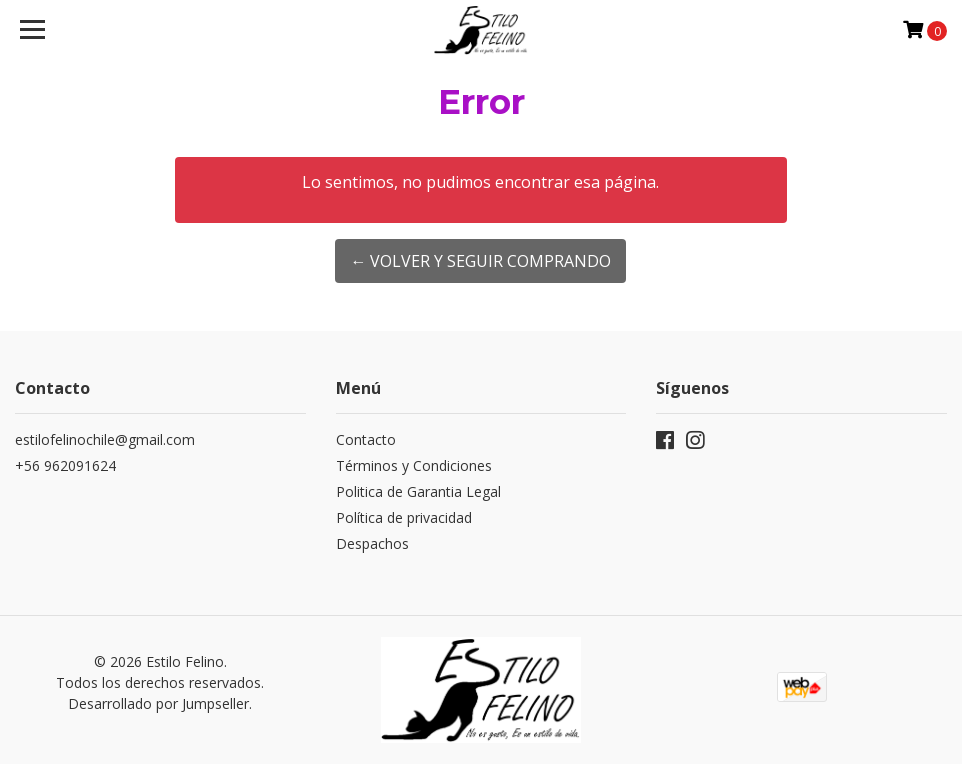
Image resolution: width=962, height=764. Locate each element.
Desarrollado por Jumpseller (158, 703)
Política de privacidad (404, 517)
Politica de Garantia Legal (418, 491)
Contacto (366, 439)
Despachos (372, 543)
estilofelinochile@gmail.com (105, 439)
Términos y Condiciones (414, 465)
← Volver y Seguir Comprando (480, 261)
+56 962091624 (65, 465)
